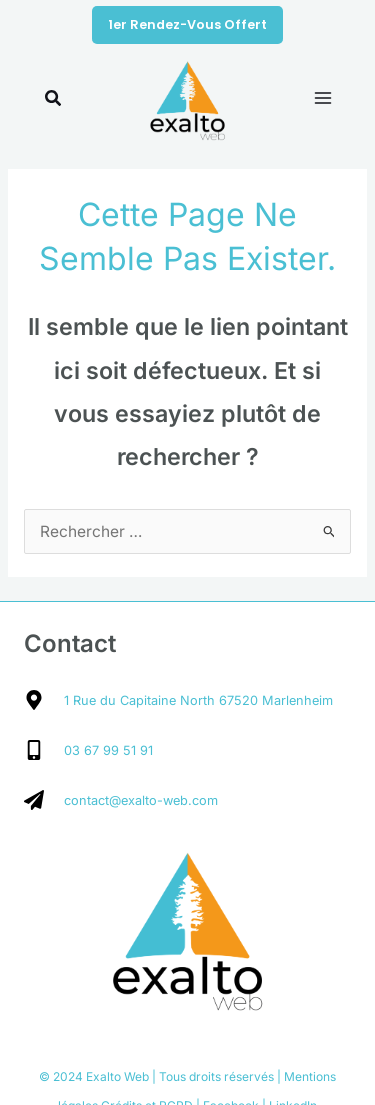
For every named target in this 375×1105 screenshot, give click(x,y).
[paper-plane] (121, 800)
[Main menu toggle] (323, 97)
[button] (187, 25)
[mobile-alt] (88, 750)
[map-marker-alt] (178, 700)
